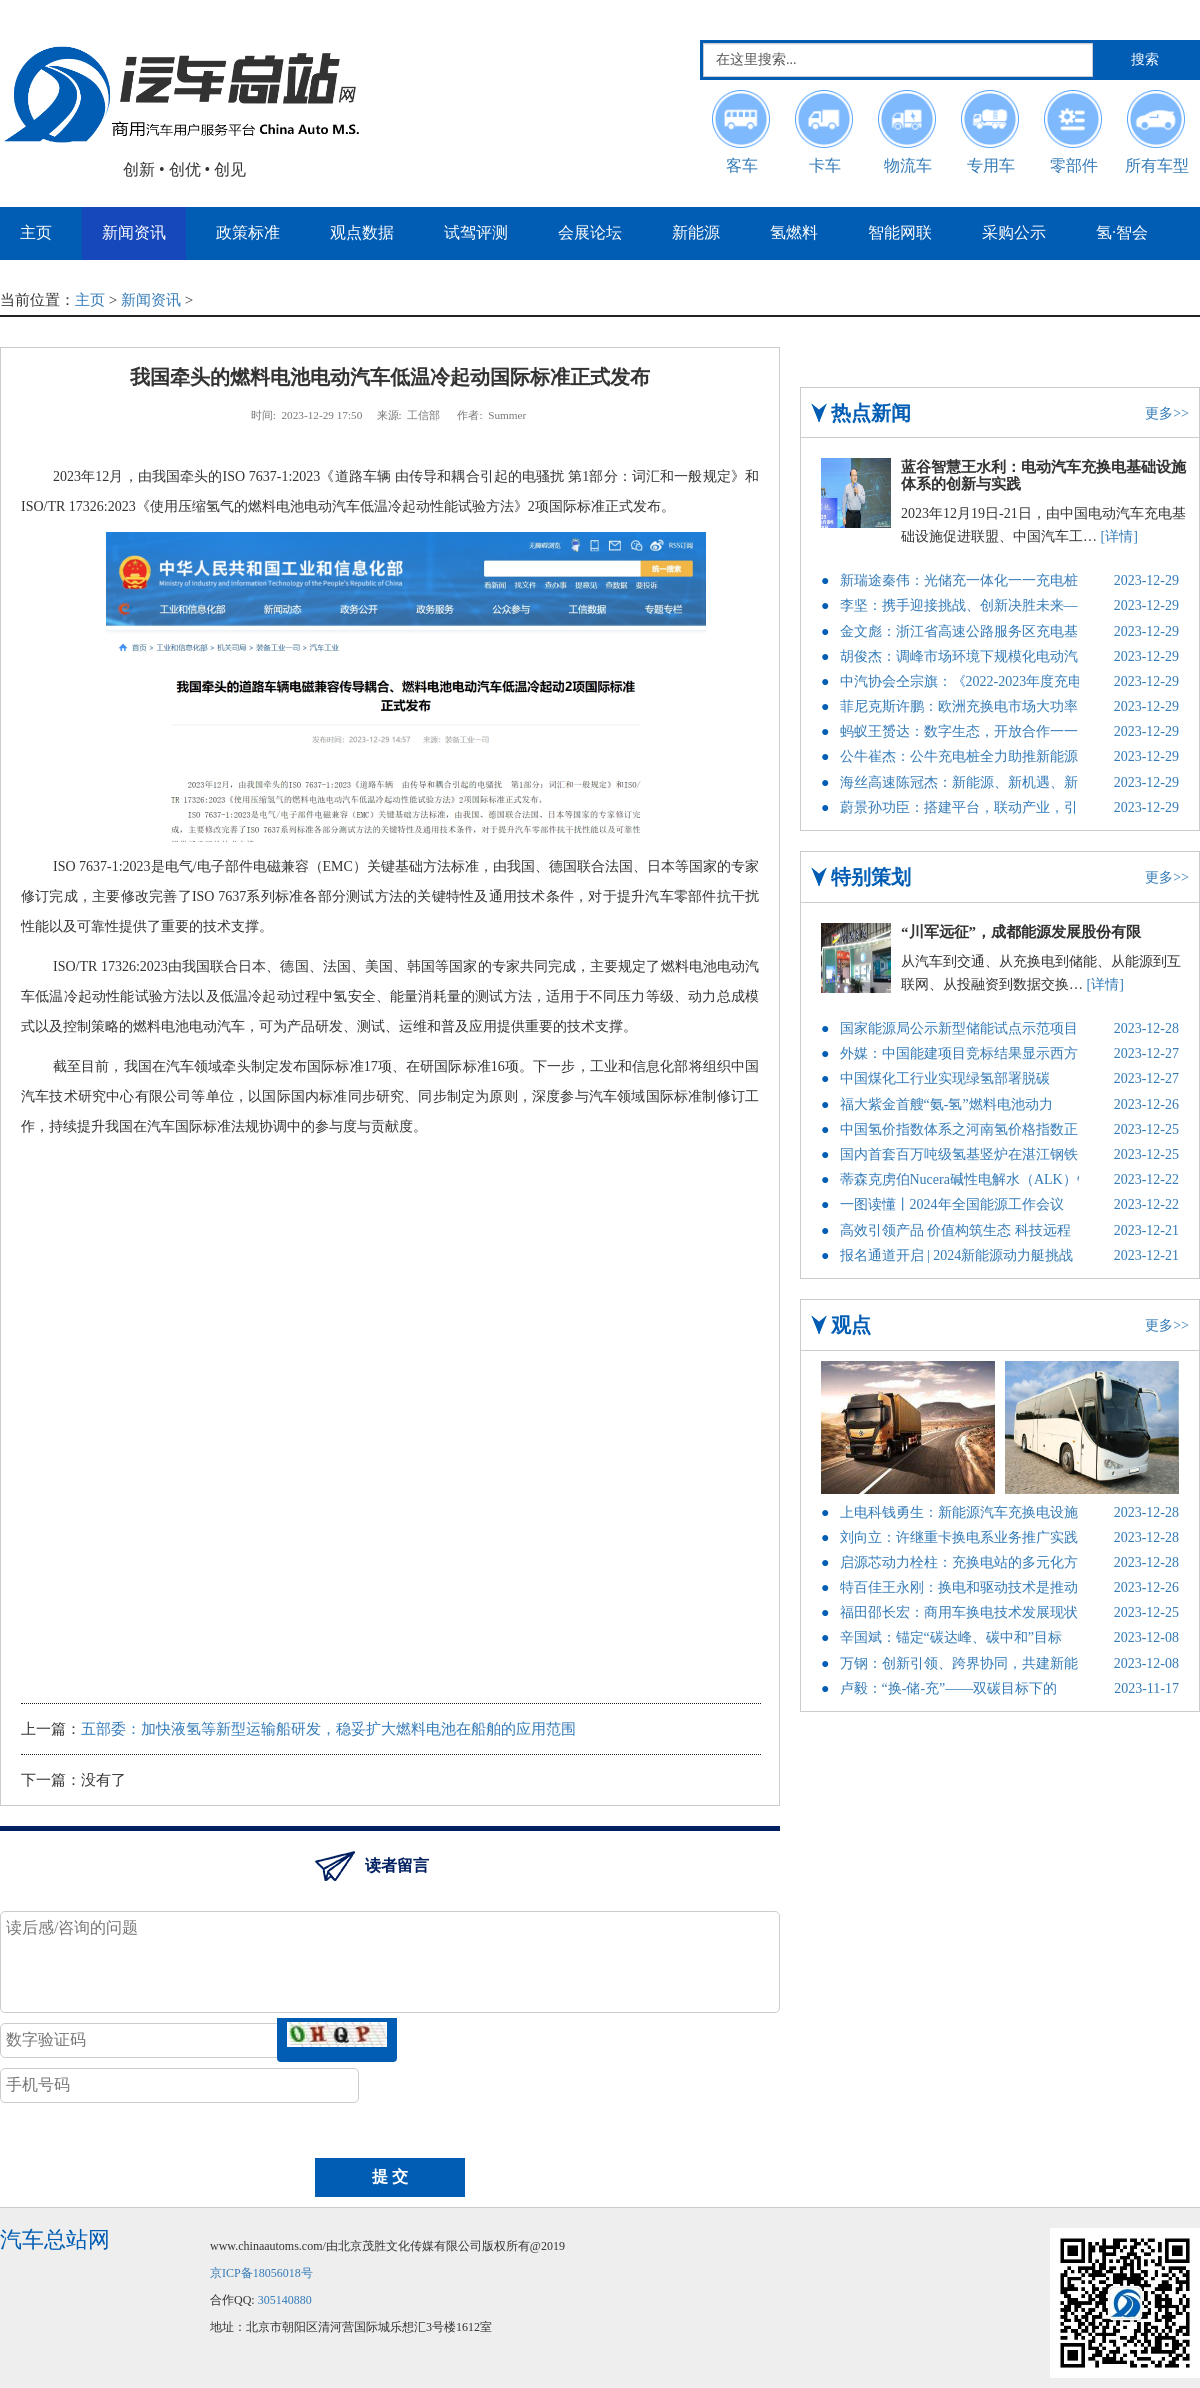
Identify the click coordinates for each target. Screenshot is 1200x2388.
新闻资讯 (151, 300)
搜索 (1145, 59)
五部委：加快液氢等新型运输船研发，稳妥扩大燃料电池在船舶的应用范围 (328, 1729)
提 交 (390, 2176)
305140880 (285, 2300)
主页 (90, 300)
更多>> (1167, 413)
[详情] (1119, 536)
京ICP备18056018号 (261, 2273)
